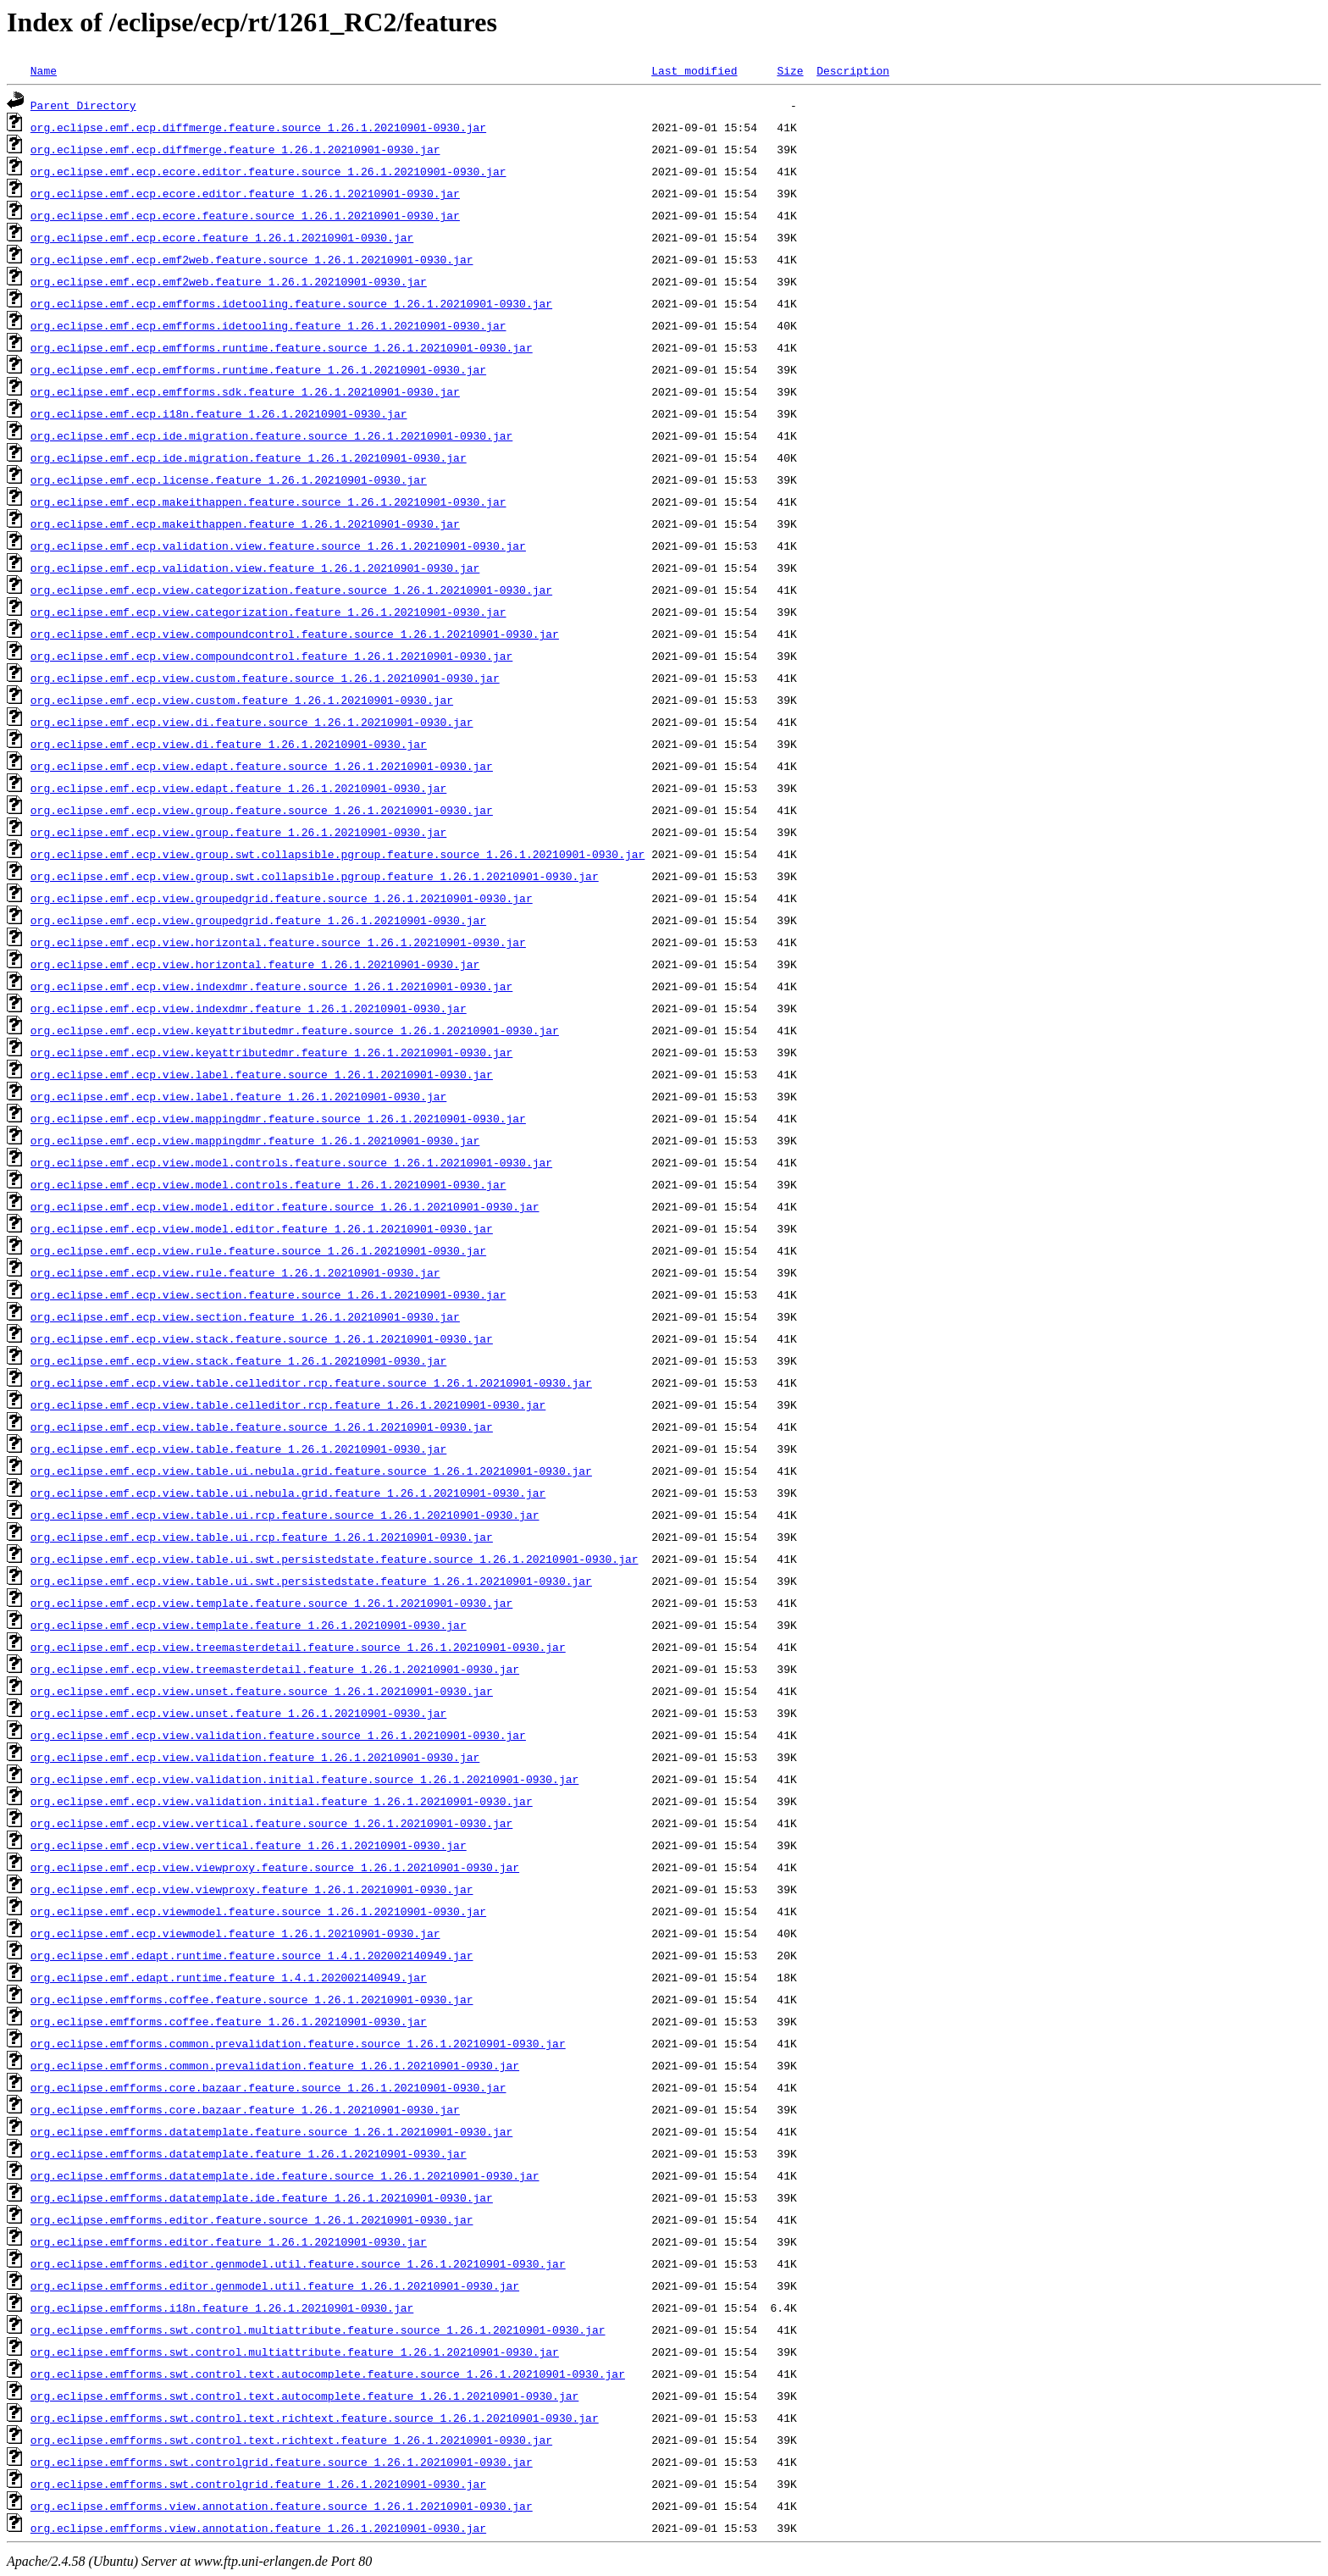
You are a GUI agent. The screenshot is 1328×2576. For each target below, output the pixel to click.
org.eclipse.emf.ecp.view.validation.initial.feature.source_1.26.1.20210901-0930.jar (304, 1779)
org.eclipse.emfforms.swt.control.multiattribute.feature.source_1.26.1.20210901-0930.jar (318, 2329)
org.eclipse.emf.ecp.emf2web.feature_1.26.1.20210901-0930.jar (228, 281)
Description (852, 70)
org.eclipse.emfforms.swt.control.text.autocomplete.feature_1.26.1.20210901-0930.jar (304, 2395)
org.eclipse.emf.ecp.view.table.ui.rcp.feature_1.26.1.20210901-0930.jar (261, 1536)
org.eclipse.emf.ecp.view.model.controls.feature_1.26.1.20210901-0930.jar (268, 1184)
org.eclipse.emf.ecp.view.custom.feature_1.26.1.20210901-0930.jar (241, 699)
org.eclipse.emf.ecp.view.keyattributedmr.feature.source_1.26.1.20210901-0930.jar (294, 1030)
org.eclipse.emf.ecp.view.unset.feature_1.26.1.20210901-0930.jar (238, 1712)
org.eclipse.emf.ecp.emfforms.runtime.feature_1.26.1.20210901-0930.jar (258, 369)
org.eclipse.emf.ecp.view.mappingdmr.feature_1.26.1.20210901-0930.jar (254, 1140)
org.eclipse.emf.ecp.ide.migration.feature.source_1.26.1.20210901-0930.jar (271, 435)
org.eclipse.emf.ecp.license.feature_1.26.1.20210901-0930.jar (228, 479)
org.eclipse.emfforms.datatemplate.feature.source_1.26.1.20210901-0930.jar (271, 2131)
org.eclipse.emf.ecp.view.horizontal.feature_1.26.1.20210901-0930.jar (254, 964)
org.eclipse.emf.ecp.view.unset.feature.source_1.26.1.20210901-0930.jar (261, 1690)
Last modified (694, 70)
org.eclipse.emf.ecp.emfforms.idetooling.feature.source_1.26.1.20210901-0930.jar (291, 303)
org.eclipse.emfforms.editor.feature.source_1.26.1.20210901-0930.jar (251, 2219)
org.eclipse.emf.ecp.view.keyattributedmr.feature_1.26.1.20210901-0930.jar (271, 1052)
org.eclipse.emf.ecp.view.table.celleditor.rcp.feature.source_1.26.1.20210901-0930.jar (311, 1382)
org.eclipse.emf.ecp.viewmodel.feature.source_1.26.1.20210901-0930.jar (258, 1911)
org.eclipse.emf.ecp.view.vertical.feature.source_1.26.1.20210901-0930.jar (271, 1823)
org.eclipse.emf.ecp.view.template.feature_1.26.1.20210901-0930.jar (248, 1624)
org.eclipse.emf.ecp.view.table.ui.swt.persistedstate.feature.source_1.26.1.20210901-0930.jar (334, 1558)
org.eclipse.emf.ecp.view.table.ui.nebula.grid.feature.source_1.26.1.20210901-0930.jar (311, 1470)
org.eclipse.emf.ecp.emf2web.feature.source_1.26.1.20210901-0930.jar (251, 259)
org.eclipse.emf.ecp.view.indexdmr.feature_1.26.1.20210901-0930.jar (248, 1008)
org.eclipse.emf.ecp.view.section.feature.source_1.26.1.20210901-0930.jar (268, 1294)
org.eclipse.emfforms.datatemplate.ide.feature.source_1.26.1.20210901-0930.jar (285, 2175)
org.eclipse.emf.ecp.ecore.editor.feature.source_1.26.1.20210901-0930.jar (268, 171)
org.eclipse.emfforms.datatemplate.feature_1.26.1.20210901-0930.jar (248, 2153)
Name (43, 70)
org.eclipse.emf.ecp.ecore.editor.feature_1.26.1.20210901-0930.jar (245, 193)
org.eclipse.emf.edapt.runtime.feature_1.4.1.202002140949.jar (228, 1977)
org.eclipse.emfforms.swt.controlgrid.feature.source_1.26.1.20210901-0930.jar (281, 2461)
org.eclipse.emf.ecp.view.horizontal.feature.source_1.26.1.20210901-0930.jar (278, 942)
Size (790, 70)
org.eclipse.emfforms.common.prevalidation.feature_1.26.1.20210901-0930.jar (274, 2065)
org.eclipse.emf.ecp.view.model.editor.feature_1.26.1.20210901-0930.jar (261, 1228)
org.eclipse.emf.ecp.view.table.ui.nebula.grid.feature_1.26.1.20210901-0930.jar (287, 1492)
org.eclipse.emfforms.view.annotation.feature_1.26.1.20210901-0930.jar (258, 2527)
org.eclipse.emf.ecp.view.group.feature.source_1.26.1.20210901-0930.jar (261, 809)
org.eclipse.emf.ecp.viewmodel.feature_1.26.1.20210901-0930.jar (235, 1933)
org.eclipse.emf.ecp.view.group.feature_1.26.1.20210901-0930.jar (238, 831)
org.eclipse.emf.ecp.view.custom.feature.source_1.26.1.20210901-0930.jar (265, 677)
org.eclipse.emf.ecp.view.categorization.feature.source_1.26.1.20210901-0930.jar (291, 589)
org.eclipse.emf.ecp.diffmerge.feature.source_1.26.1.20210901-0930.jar (258, 127)
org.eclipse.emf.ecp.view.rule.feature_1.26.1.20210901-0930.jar (235, 1272)
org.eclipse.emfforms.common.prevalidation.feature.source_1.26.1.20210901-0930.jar (298, 2043)
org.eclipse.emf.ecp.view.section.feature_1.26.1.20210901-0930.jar (245, 1316)
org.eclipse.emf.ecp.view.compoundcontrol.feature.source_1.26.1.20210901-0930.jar (294, 633)
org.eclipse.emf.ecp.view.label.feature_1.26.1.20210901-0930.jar (238, 1096)
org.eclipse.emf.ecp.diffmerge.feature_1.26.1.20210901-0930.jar (235, 149)
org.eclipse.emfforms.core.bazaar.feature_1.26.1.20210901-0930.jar (245, 2109)
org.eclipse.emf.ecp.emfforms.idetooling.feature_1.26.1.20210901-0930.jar (268, 325)
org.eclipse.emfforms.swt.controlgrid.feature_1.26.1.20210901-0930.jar (258, 2483)
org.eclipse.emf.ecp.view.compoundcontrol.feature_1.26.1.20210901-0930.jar (271, 655)
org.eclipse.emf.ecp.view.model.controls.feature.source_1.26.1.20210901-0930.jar (291, 1162)
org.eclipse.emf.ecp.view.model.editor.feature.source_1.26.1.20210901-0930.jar (285, 1206)
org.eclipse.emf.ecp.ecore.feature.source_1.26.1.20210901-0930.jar (245, 215)
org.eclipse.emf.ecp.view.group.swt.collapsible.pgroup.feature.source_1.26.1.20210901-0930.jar (337, 853)
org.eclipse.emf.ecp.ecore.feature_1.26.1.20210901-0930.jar (221, 237)
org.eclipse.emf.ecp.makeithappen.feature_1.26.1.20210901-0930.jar (245, 523)
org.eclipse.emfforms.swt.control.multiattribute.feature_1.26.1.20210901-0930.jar (294, 2351)
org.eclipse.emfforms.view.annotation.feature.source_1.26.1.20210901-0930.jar (281, 2505)
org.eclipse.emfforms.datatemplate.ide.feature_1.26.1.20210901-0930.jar (261, 2197)
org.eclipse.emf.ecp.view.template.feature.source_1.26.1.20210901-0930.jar (271, 1602)
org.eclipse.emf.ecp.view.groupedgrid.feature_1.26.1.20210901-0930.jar (258, 920)
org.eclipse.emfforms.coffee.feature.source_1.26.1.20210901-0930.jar (251, 1999)
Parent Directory (83, 105)
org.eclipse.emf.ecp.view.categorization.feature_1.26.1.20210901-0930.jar (268, 611)
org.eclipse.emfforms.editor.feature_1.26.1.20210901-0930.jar (228, 2241)
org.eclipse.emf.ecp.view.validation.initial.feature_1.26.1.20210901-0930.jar (281, 1801)
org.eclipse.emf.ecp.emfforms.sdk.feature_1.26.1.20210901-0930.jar (245, 391)
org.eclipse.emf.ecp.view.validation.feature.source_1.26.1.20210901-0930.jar (278, 1734)
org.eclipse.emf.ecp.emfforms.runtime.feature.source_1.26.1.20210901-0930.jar (281, 347)
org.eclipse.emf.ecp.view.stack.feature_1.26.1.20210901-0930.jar (238, 1360)
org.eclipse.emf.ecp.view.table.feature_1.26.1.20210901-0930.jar (238, 1448)
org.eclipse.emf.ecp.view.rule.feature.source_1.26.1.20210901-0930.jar (258, 1250)
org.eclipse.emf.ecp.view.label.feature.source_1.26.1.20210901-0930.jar (261, 1074)
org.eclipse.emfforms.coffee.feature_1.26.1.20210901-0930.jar (228, 2021)
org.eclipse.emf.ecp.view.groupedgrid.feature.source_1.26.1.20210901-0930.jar (281, 898)
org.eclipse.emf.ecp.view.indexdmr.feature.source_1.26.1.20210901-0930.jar (271, 986)
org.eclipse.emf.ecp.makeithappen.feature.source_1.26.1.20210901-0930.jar (268, 501)
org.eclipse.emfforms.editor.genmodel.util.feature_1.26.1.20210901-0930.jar (274, 2285)
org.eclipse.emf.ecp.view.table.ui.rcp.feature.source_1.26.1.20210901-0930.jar (285, 1514)
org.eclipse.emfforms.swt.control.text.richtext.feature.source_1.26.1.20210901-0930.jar (314, 2417)
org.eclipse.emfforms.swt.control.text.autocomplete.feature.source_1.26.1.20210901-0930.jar (327, 2373)
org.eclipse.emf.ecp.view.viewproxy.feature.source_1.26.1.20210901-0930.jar (274, 1867)
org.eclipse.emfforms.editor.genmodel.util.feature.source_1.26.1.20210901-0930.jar (298, 2263)
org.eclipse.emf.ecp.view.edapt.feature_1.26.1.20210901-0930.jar (238, 787)
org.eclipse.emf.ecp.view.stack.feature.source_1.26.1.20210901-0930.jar (261, 1338)
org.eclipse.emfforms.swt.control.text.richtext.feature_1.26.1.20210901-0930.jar (291, 2439)
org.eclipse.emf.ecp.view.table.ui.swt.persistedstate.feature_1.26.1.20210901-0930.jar (311, 1580)
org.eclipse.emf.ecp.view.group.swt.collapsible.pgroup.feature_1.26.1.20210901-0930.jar (314, 876)
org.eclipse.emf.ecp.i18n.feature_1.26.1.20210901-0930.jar (218, 413)
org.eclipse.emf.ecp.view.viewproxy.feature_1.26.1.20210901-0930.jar (251, 1889)
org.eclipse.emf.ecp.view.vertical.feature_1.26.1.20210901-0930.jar (248, 1845)
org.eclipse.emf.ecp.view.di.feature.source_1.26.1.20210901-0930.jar (251, 721)
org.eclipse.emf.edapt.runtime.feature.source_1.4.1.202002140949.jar (251, 1955)
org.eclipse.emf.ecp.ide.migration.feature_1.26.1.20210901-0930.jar (248, 457)
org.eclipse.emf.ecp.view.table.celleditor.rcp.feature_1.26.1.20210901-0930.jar (287, 1404)
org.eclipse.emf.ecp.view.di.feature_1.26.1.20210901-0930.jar (228, 743)
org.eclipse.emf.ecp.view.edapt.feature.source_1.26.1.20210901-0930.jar (261, 765)
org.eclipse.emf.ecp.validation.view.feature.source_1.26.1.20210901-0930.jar (278, 545)
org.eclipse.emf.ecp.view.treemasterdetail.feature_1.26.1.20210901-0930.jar (274, 1668)
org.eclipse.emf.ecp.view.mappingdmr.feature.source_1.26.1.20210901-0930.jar (278, 1118)
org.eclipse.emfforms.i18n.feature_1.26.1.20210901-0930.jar (221, 2307)
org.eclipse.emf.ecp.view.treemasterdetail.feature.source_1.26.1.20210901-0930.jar (298, 1646)
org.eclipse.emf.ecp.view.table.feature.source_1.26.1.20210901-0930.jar (261, 1426)
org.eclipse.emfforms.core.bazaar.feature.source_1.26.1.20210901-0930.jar (268, 2087)
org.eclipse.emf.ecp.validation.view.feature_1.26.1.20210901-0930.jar (254, 567)
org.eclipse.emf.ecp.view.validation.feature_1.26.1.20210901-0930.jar (254, 1756)
